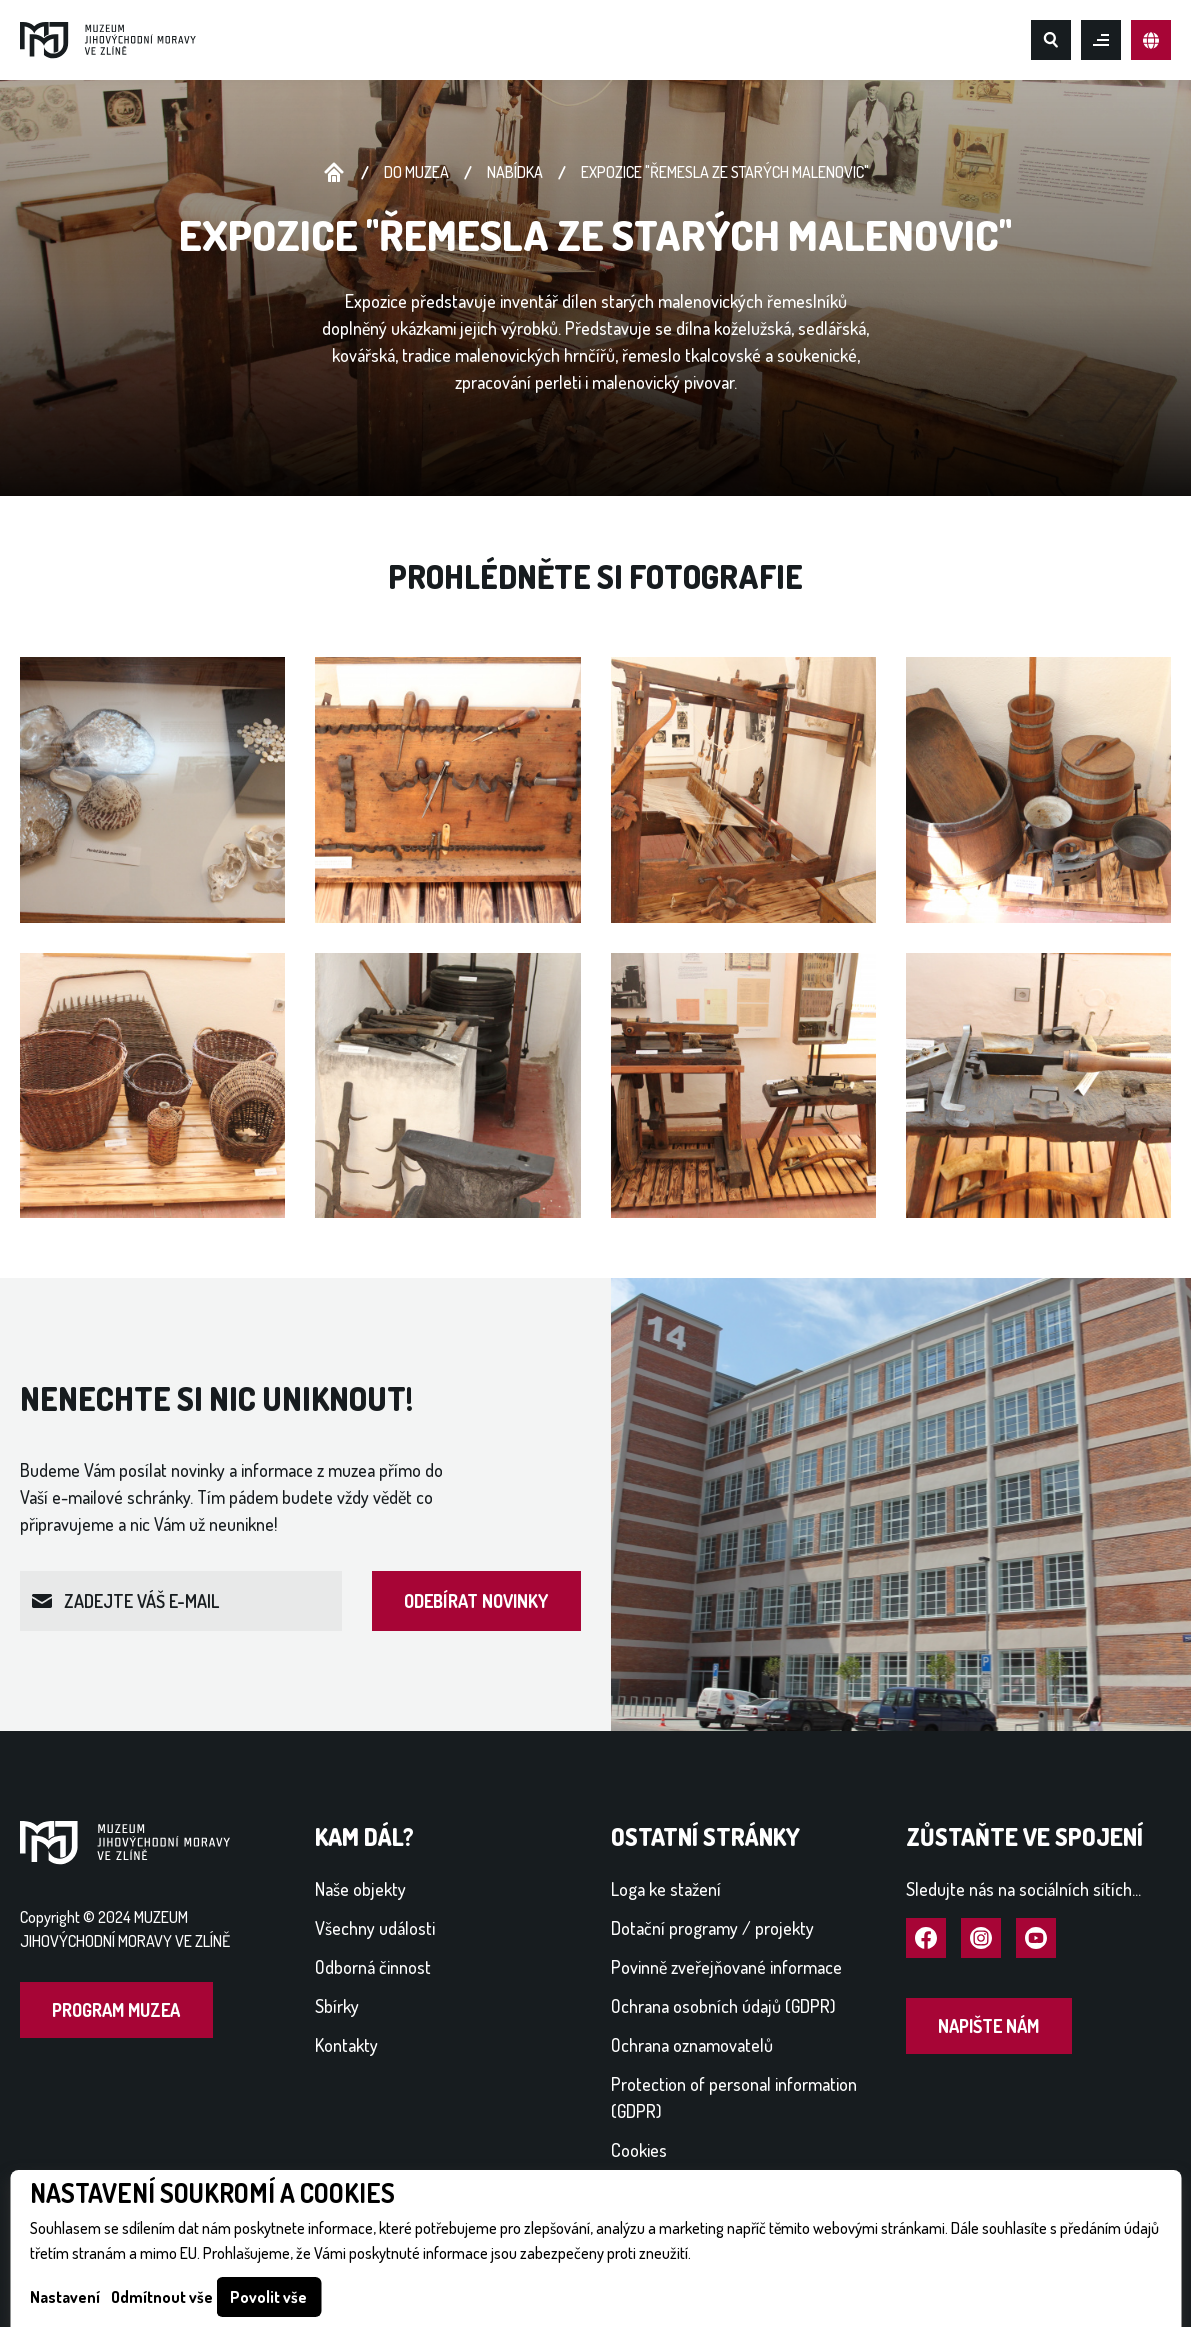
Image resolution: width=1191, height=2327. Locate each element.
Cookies (639, 2150)
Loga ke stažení (666, 1889)
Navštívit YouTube (1036, 1939)
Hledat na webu (1051, 40)
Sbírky (337, 2006)
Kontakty (346, 2045)
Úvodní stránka (334, 173)
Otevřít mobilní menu (1101, 40)
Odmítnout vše (162, 2297)
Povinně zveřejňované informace (726, 1967)
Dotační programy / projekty (712, 1928)
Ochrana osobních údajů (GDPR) (723, 2006)
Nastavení (65, 2297)
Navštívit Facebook (926, 1939)
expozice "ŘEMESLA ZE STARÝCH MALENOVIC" (725, 172)
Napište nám (988, 2026)
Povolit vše (268, 2297)
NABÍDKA (515, 172)
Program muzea (116, 2010)
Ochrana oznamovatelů (692, 2045)
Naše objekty (360, 1889)
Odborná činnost (373, 1967)
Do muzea (416, 172)
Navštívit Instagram (981, 1939)
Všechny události (375, 1928)
